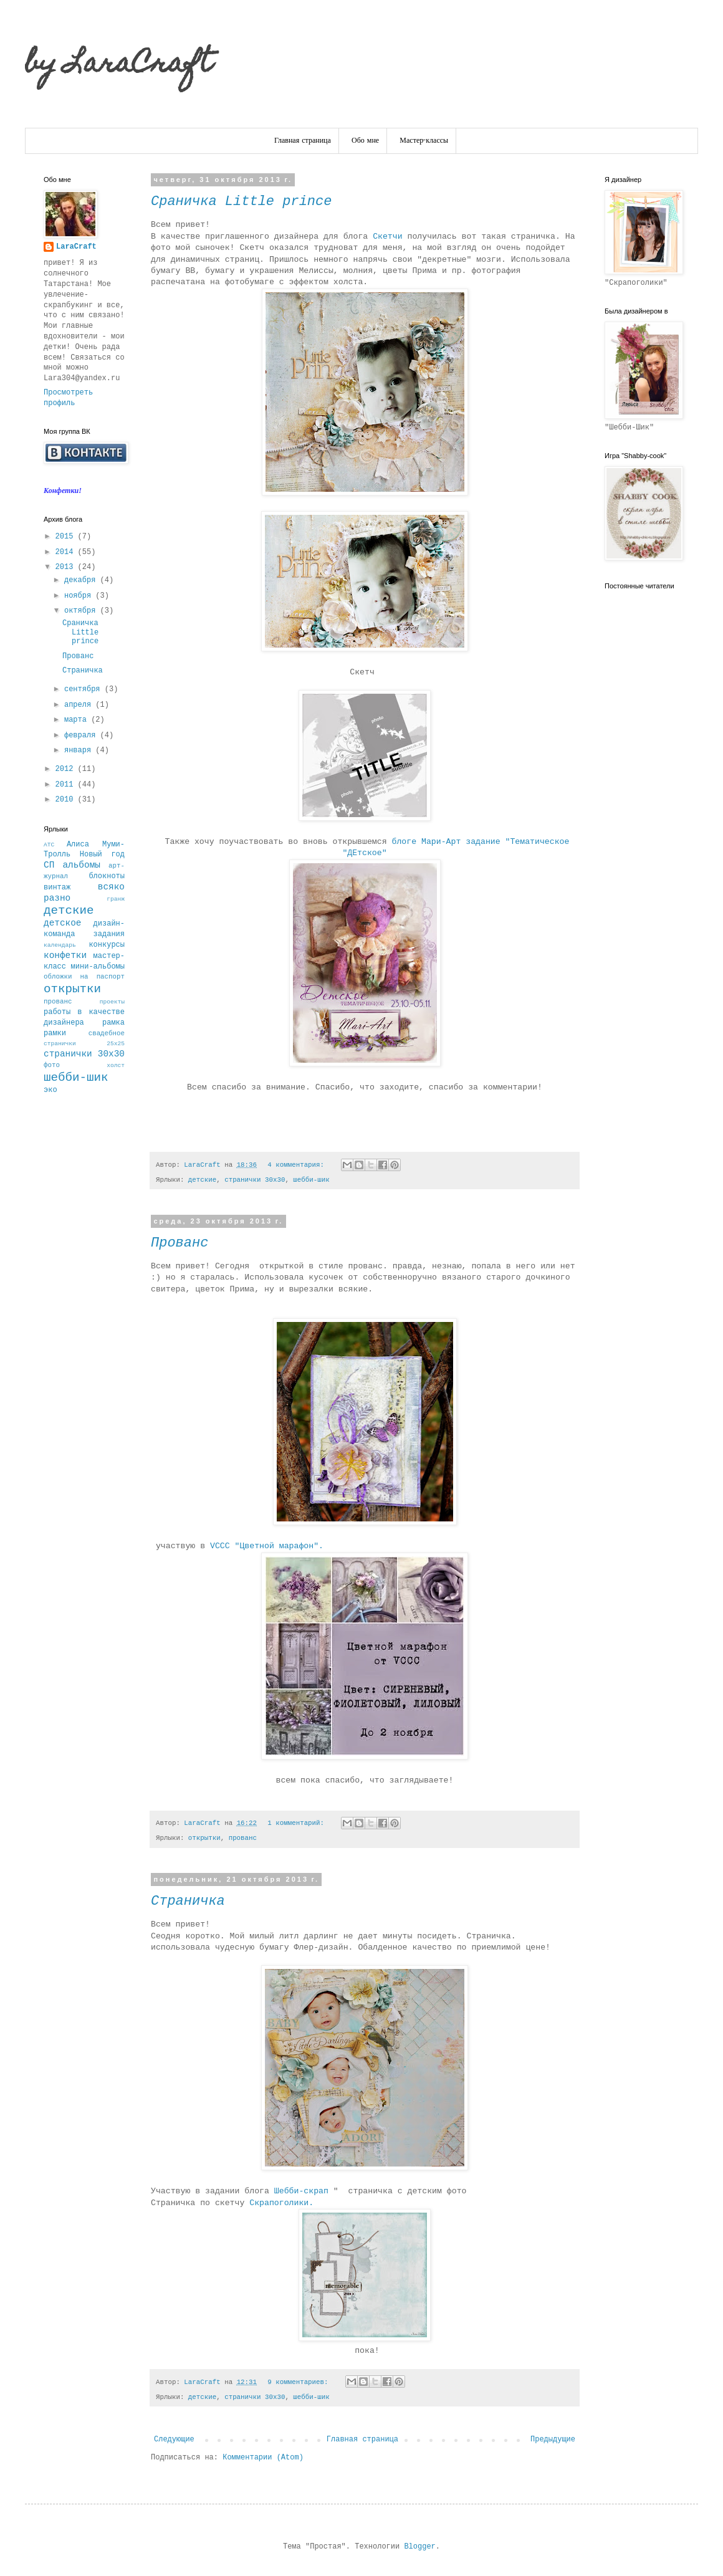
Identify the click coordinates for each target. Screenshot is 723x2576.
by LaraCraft (118, 65)
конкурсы (107, 945)
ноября (79, 595)
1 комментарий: (297, 1823)
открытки (204, 1838)
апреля (79, 705)
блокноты (107, 876)
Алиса (78, 844)
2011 (66, 784)
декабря (82, 580)
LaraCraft (76, 246)
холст (116, 1065)
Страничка (188, 1901)
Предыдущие (552, 2439)
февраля (82, 735)
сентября (84, 689)
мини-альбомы (98, 966)
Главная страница (302, 141)
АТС (49, 844)
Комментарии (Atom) (263, 2457)
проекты (112, 1001)
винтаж (57, 887)
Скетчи (387, 236)
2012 (66, 769)
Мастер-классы (424, 141)
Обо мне (365, 141)
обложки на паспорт (84, 976)
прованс (243, 1838)
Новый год (102, 854)
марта (77, 720)
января (79, 750)
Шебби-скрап (303, 2191)
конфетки (65, 955)
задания (109, 934)
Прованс (179, 1243)
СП (49, 865)
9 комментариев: (299, 2382)
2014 (66, 552)
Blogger (419, 2546)
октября (82, 610)
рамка (113, 1022)
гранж (116, 899)
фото (52, 1065)
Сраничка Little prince (241, 201)
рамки (55, 1033)
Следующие (174, 2439)
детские (202, 1180)
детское (62, 923)
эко (50, 1090)
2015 (66, 536)
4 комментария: (297, 1165)
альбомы (81, 865)
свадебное (107, 1033)
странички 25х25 (84, 1043)
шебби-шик (311, 1180)
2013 (66, 567)
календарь (60, 945)
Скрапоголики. (283, 2203)
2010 (66, 799)
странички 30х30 (254, 1180)
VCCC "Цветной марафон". (269, 1546)
